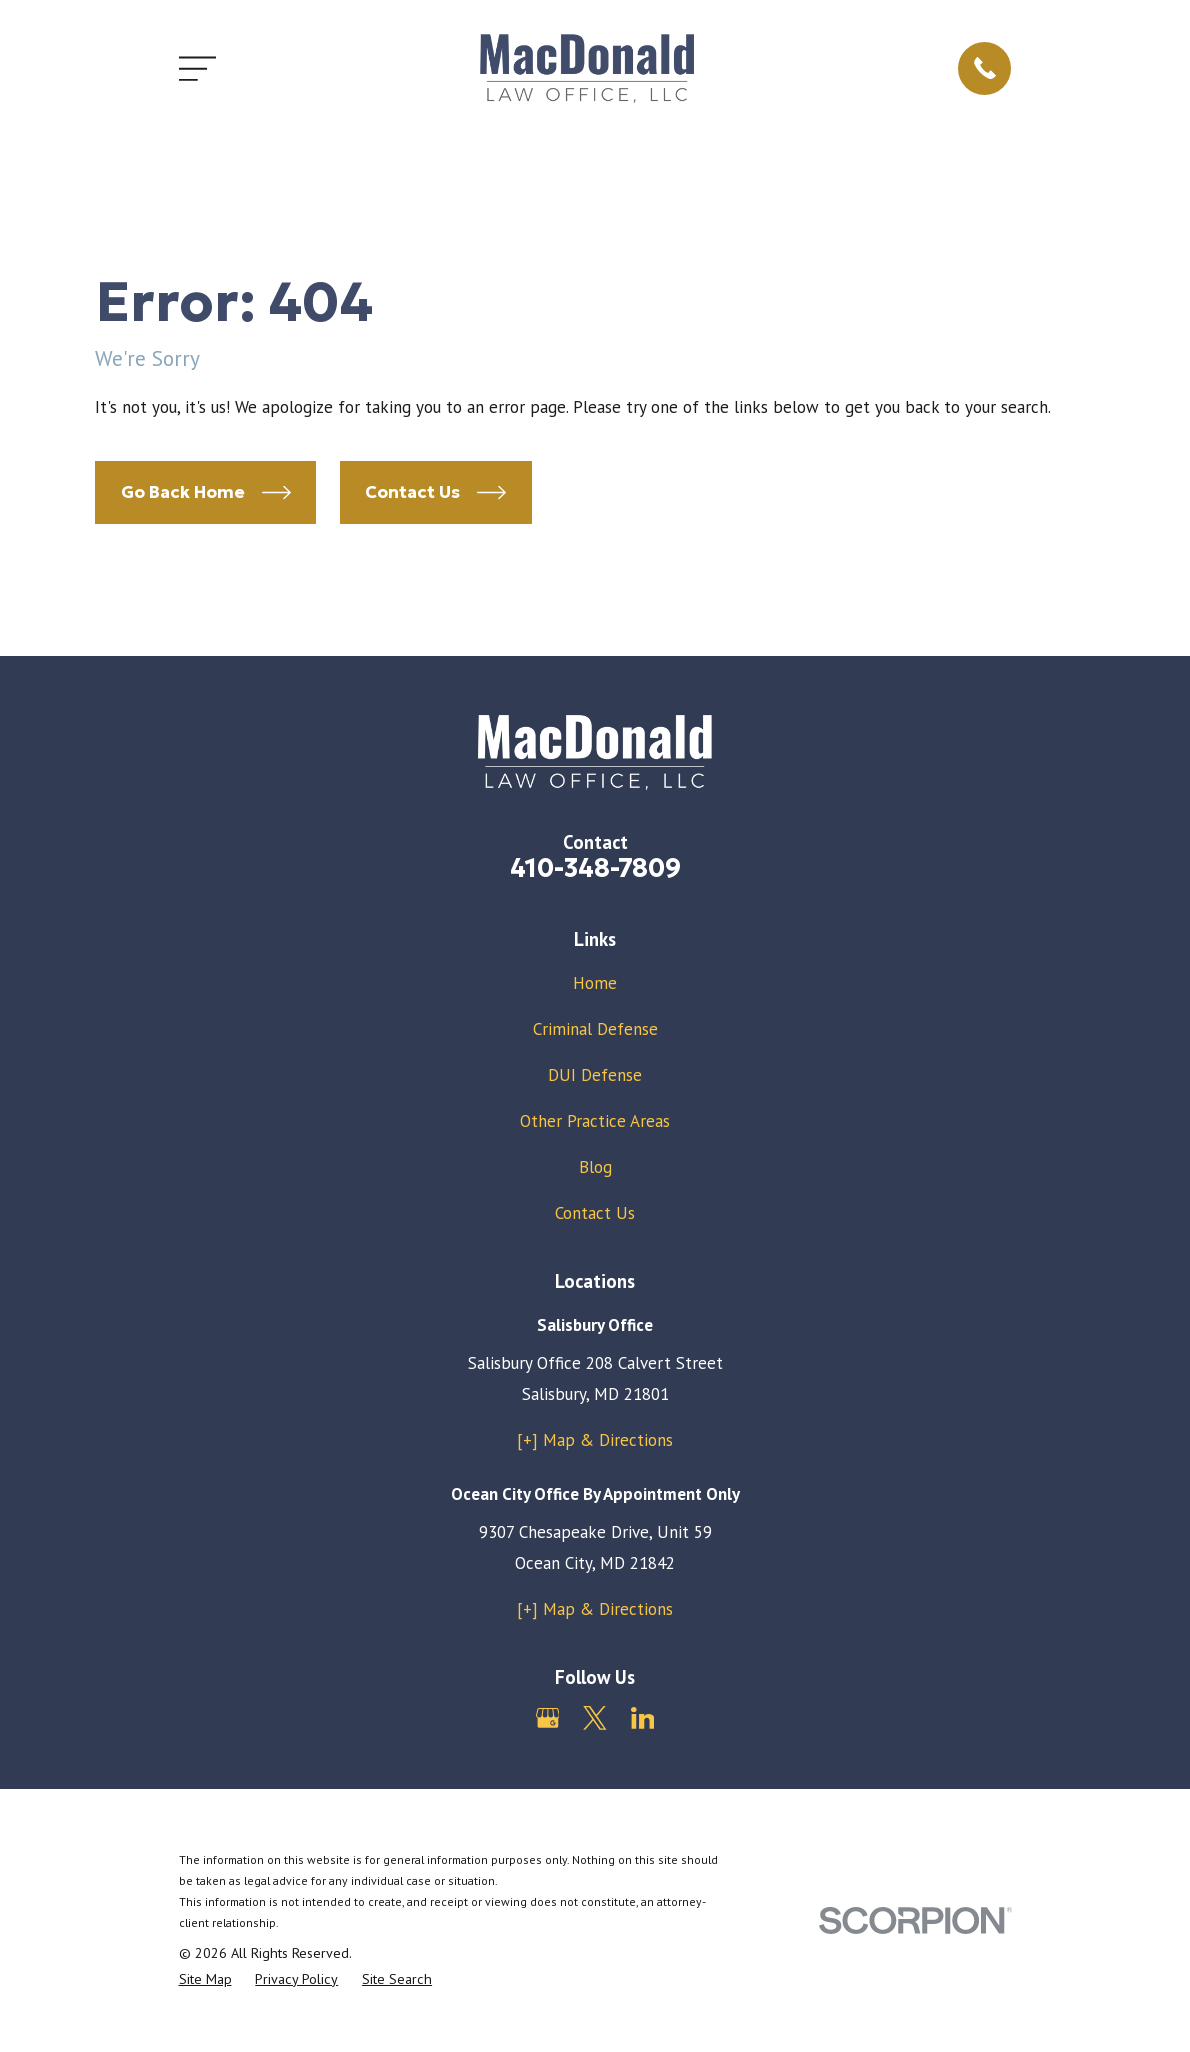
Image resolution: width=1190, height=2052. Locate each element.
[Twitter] (595, 1718)
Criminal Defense (595, 1029)
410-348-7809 (595, 868)
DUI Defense (595, 1075)
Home (595, 983)
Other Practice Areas (595, 1121)
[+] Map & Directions (595, 1440)
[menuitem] (205, 1980)
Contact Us (595, 1213)
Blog (595, 1167)
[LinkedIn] (643, 1718)
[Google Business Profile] (548, 1718)
